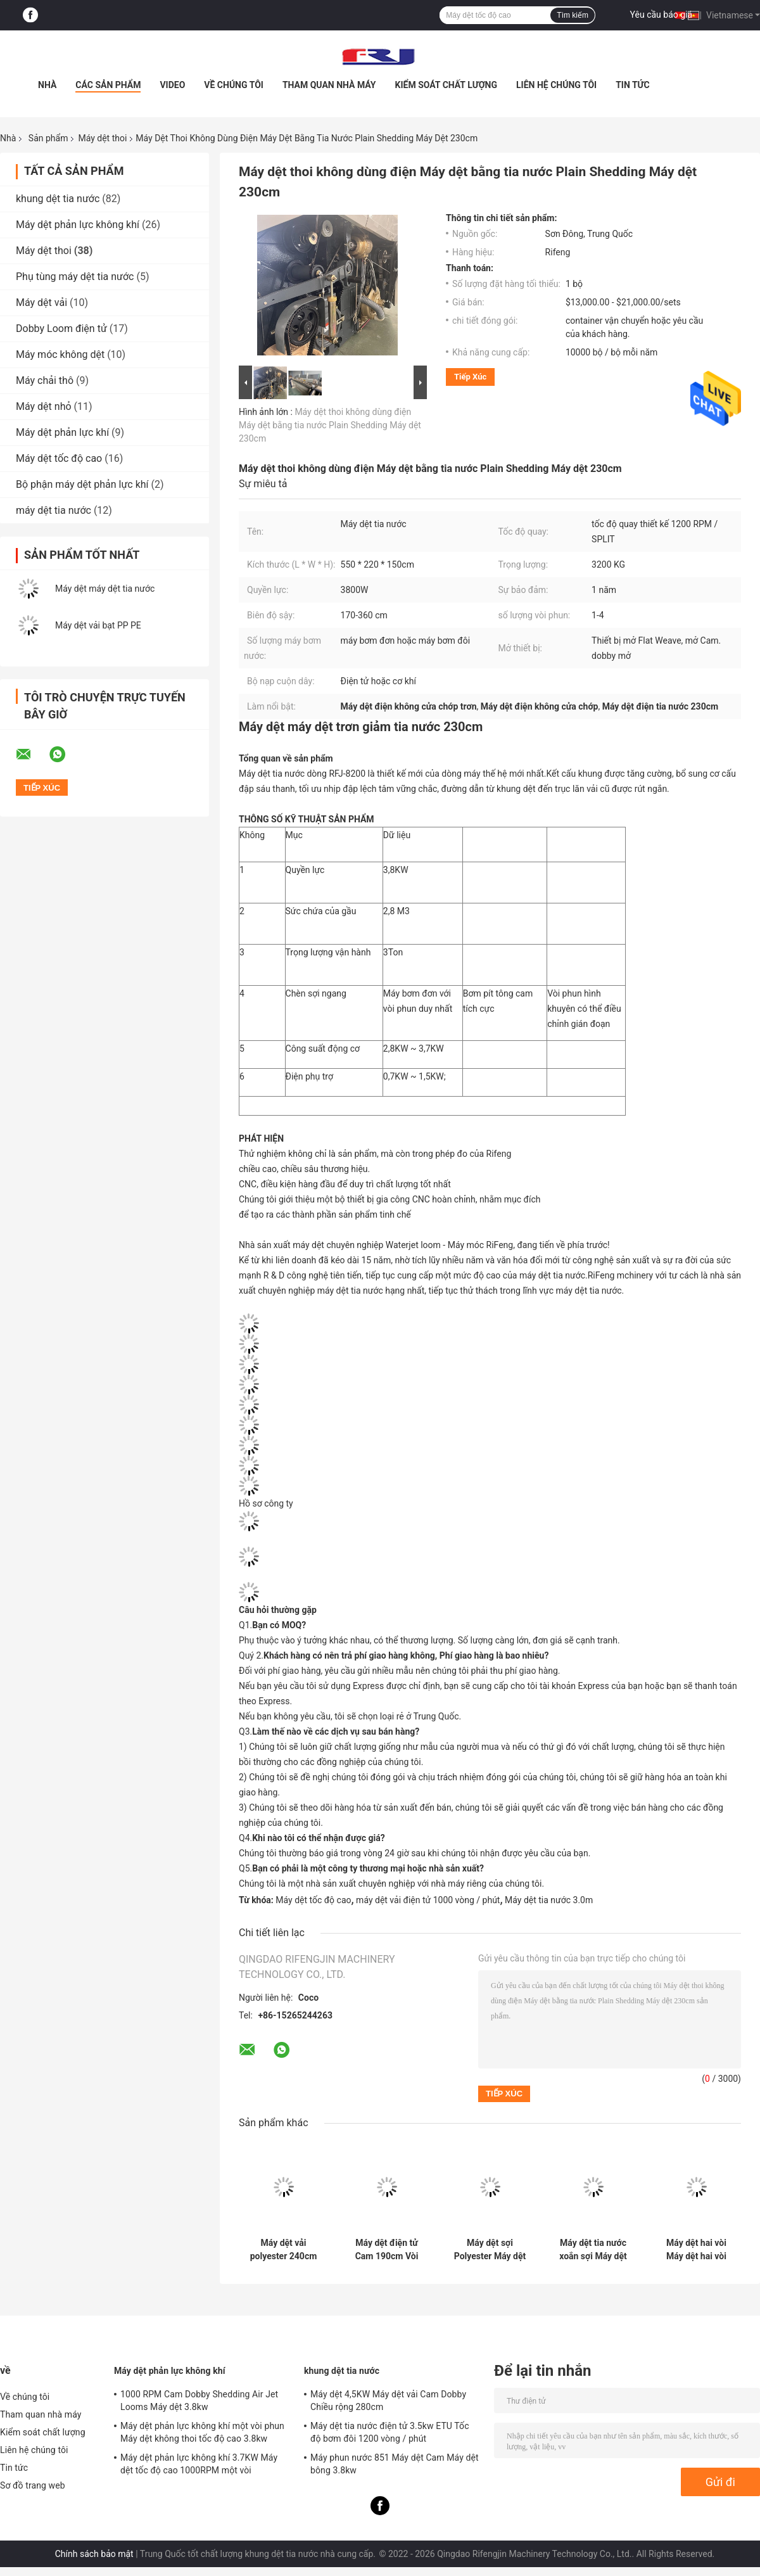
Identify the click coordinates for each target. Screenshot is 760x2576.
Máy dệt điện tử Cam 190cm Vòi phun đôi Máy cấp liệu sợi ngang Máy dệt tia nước (386, 2250)
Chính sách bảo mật (94, 2554)
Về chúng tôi (233, 85)
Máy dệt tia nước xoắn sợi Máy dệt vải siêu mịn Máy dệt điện (592, 2250)
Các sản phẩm (108, 85)
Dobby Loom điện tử (61, 328)
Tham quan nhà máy (329, 85)
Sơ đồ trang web (32, 2485)
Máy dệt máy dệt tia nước (105, 588)
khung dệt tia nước (57, 199)
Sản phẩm (48, 138)
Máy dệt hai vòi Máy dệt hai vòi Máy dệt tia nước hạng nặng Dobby (696, 2250)
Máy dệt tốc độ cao (59, 458)
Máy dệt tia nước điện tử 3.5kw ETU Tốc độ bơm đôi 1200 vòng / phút (389, 2432)
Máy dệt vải (41, 302)
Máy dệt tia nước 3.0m (549, 1900)
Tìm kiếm (572, 15)
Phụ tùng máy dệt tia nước (75, 277)
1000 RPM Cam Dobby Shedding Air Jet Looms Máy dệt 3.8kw (199, 2400)
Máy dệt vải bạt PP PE (98, 625)
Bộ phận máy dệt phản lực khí (82, 484)
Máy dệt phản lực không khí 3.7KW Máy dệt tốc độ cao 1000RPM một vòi (198, 2463)
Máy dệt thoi (102, 138)
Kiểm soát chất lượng (446, 85)
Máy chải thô (44, 380)
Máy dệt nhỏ (44, 406)
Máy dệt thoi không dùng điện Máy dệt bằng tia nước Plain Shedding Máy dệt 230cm (330, 425)
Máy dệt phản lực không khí (77, 225)
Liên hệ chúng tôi (556, 85)
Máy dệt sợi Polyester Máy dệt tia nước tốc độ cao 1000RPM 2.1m (490, 2250)
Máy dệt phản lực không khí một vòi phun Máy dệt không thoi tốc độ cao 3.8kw (202, 2432)
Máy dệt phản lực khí (62, 432)
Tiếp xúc (470, 376)
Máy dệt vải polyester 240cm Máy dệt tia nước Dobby (283, 2250)
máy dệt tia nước (53, 510)
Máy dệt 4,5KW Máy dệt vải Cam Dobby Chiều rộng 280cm (388, 2400)
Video (172, 85)
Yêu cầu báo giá (661, 15)
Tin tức (633, 85)
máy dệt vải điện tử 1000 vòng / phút (428, 1900)
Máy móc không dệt (60, 354)
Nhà (47, 85)
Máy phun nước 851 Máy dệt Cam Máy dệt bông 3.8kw (394, 2463)
